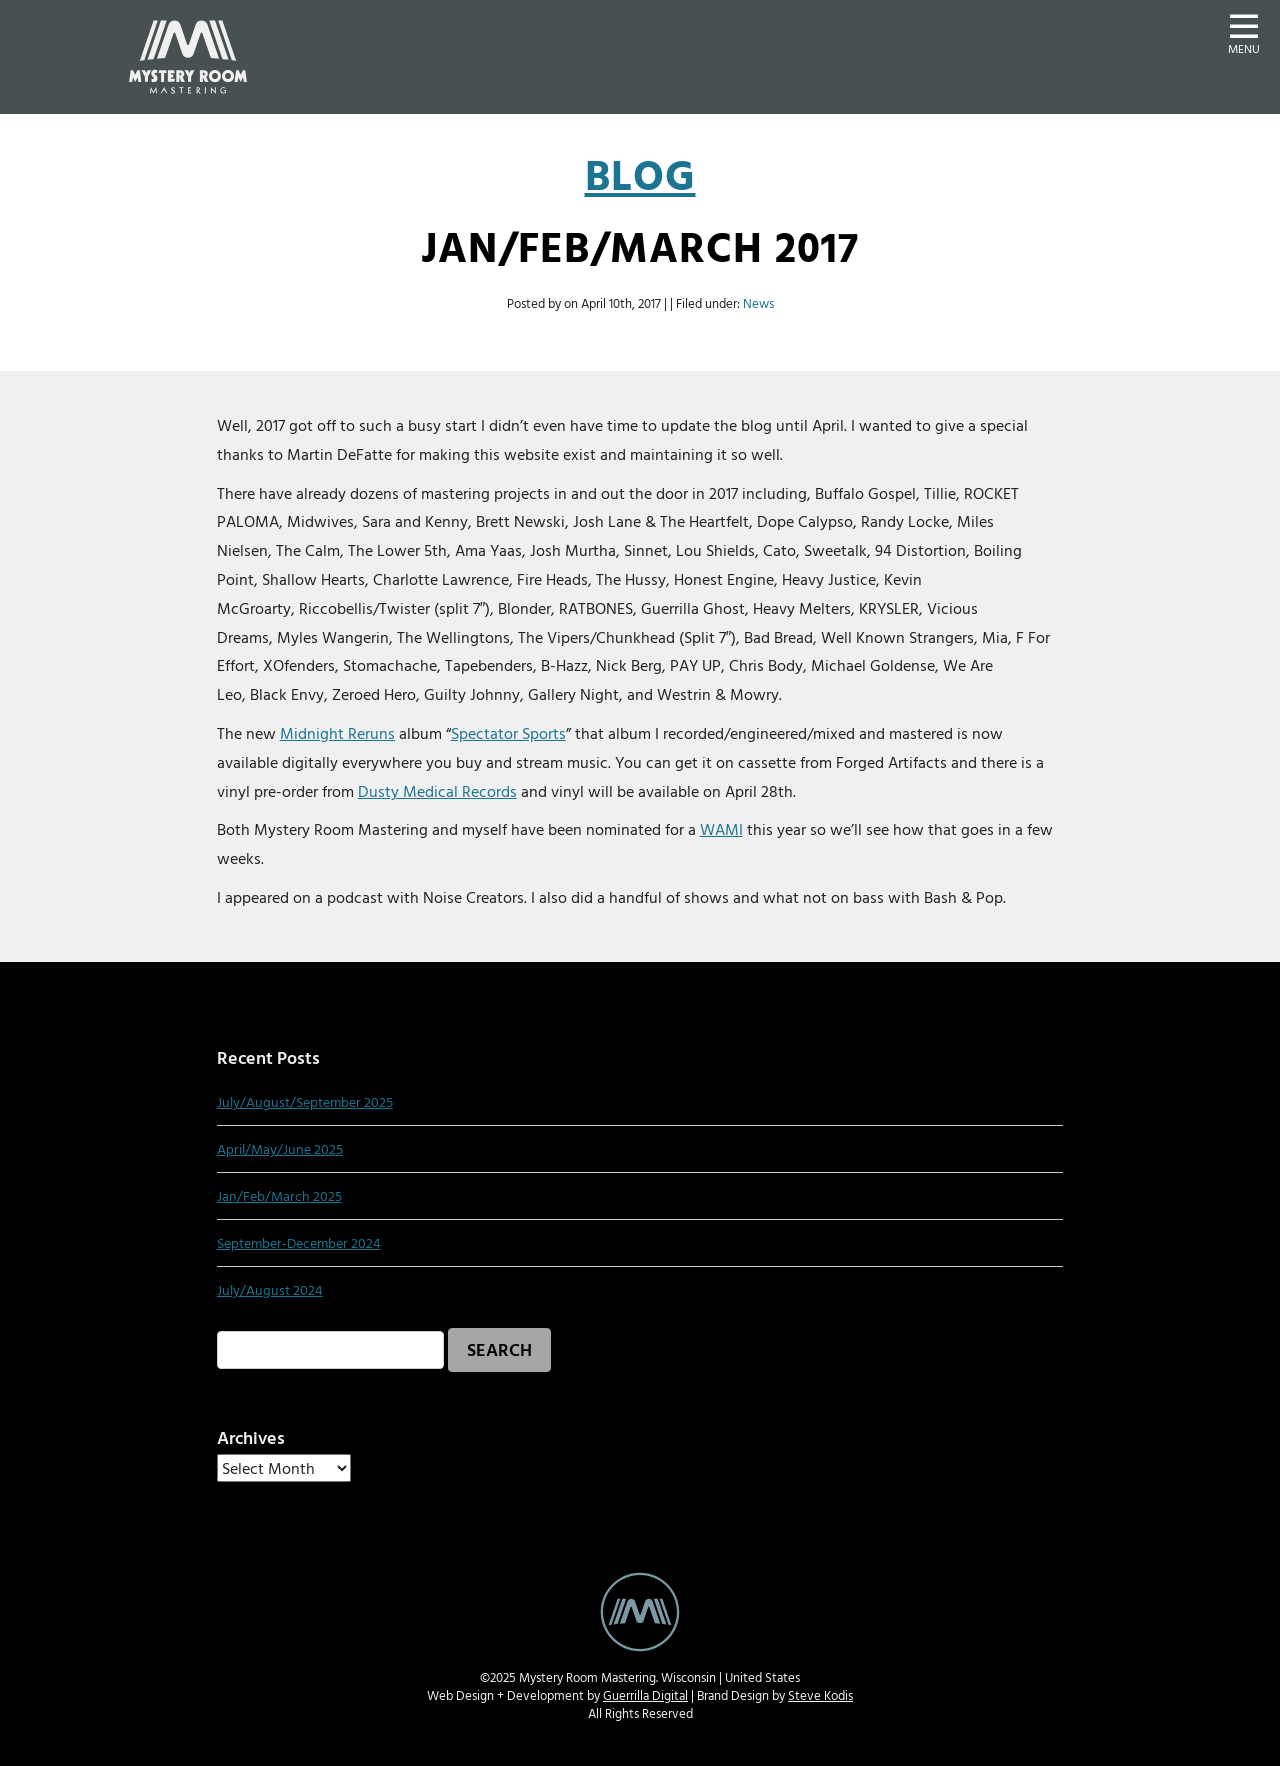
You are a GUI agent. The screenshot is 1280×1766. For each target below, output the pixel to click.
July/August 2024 (270, 1289)
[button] (1244, 32)
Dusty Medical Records (437, 791)
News (758, 303)
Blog (640, 174)
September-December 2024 (299, 1242)
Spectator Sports (508, 733)
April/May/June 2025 (280, 1148)
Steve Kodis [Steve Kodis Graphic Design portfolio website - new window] (820, 1695)
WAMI (721, 829)
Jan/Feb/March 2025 (279, 1195)
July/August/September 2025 (305, 1101)
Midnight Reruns (337, 733)
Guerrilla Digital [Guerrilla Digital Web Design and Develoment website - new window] (645, 1695)
